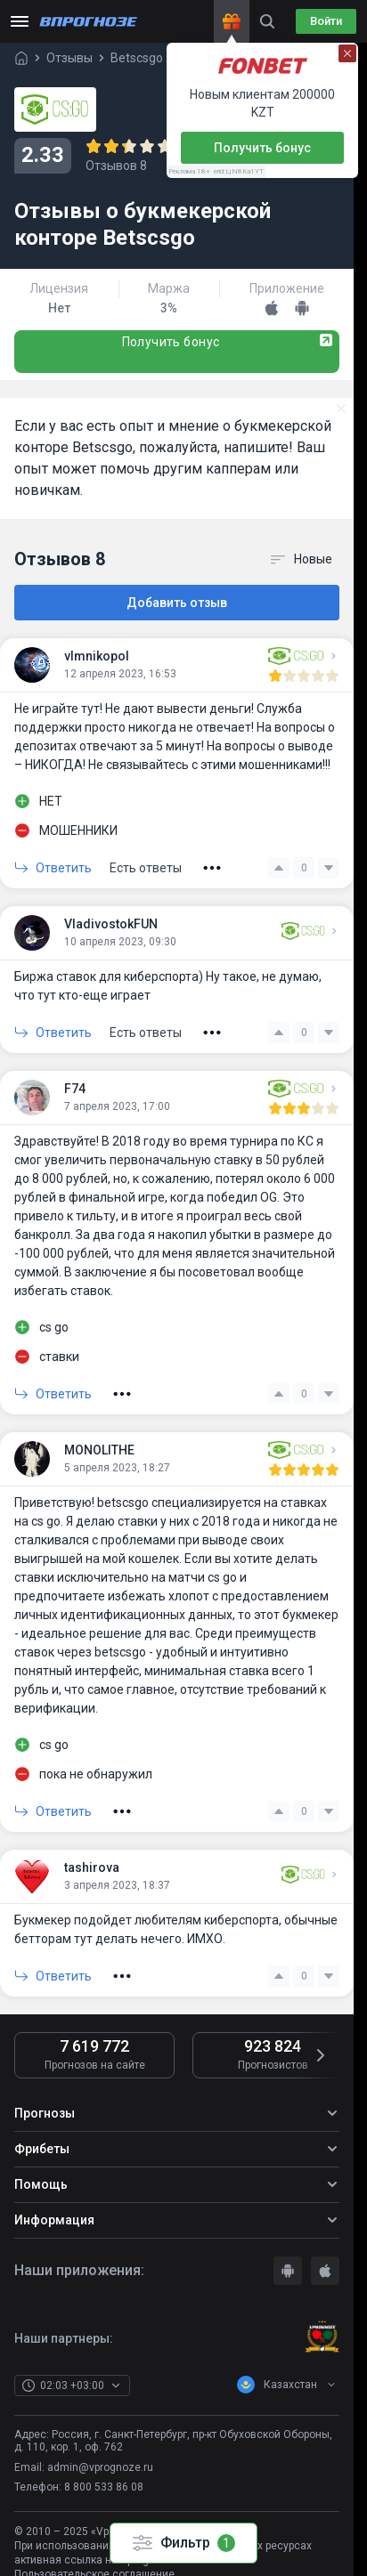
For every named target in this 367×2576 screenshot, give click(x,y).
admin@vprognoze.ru (100, 2467)
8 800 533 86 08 (103, 2487)
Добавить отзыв (176, 602)
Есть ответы (146, 868)
